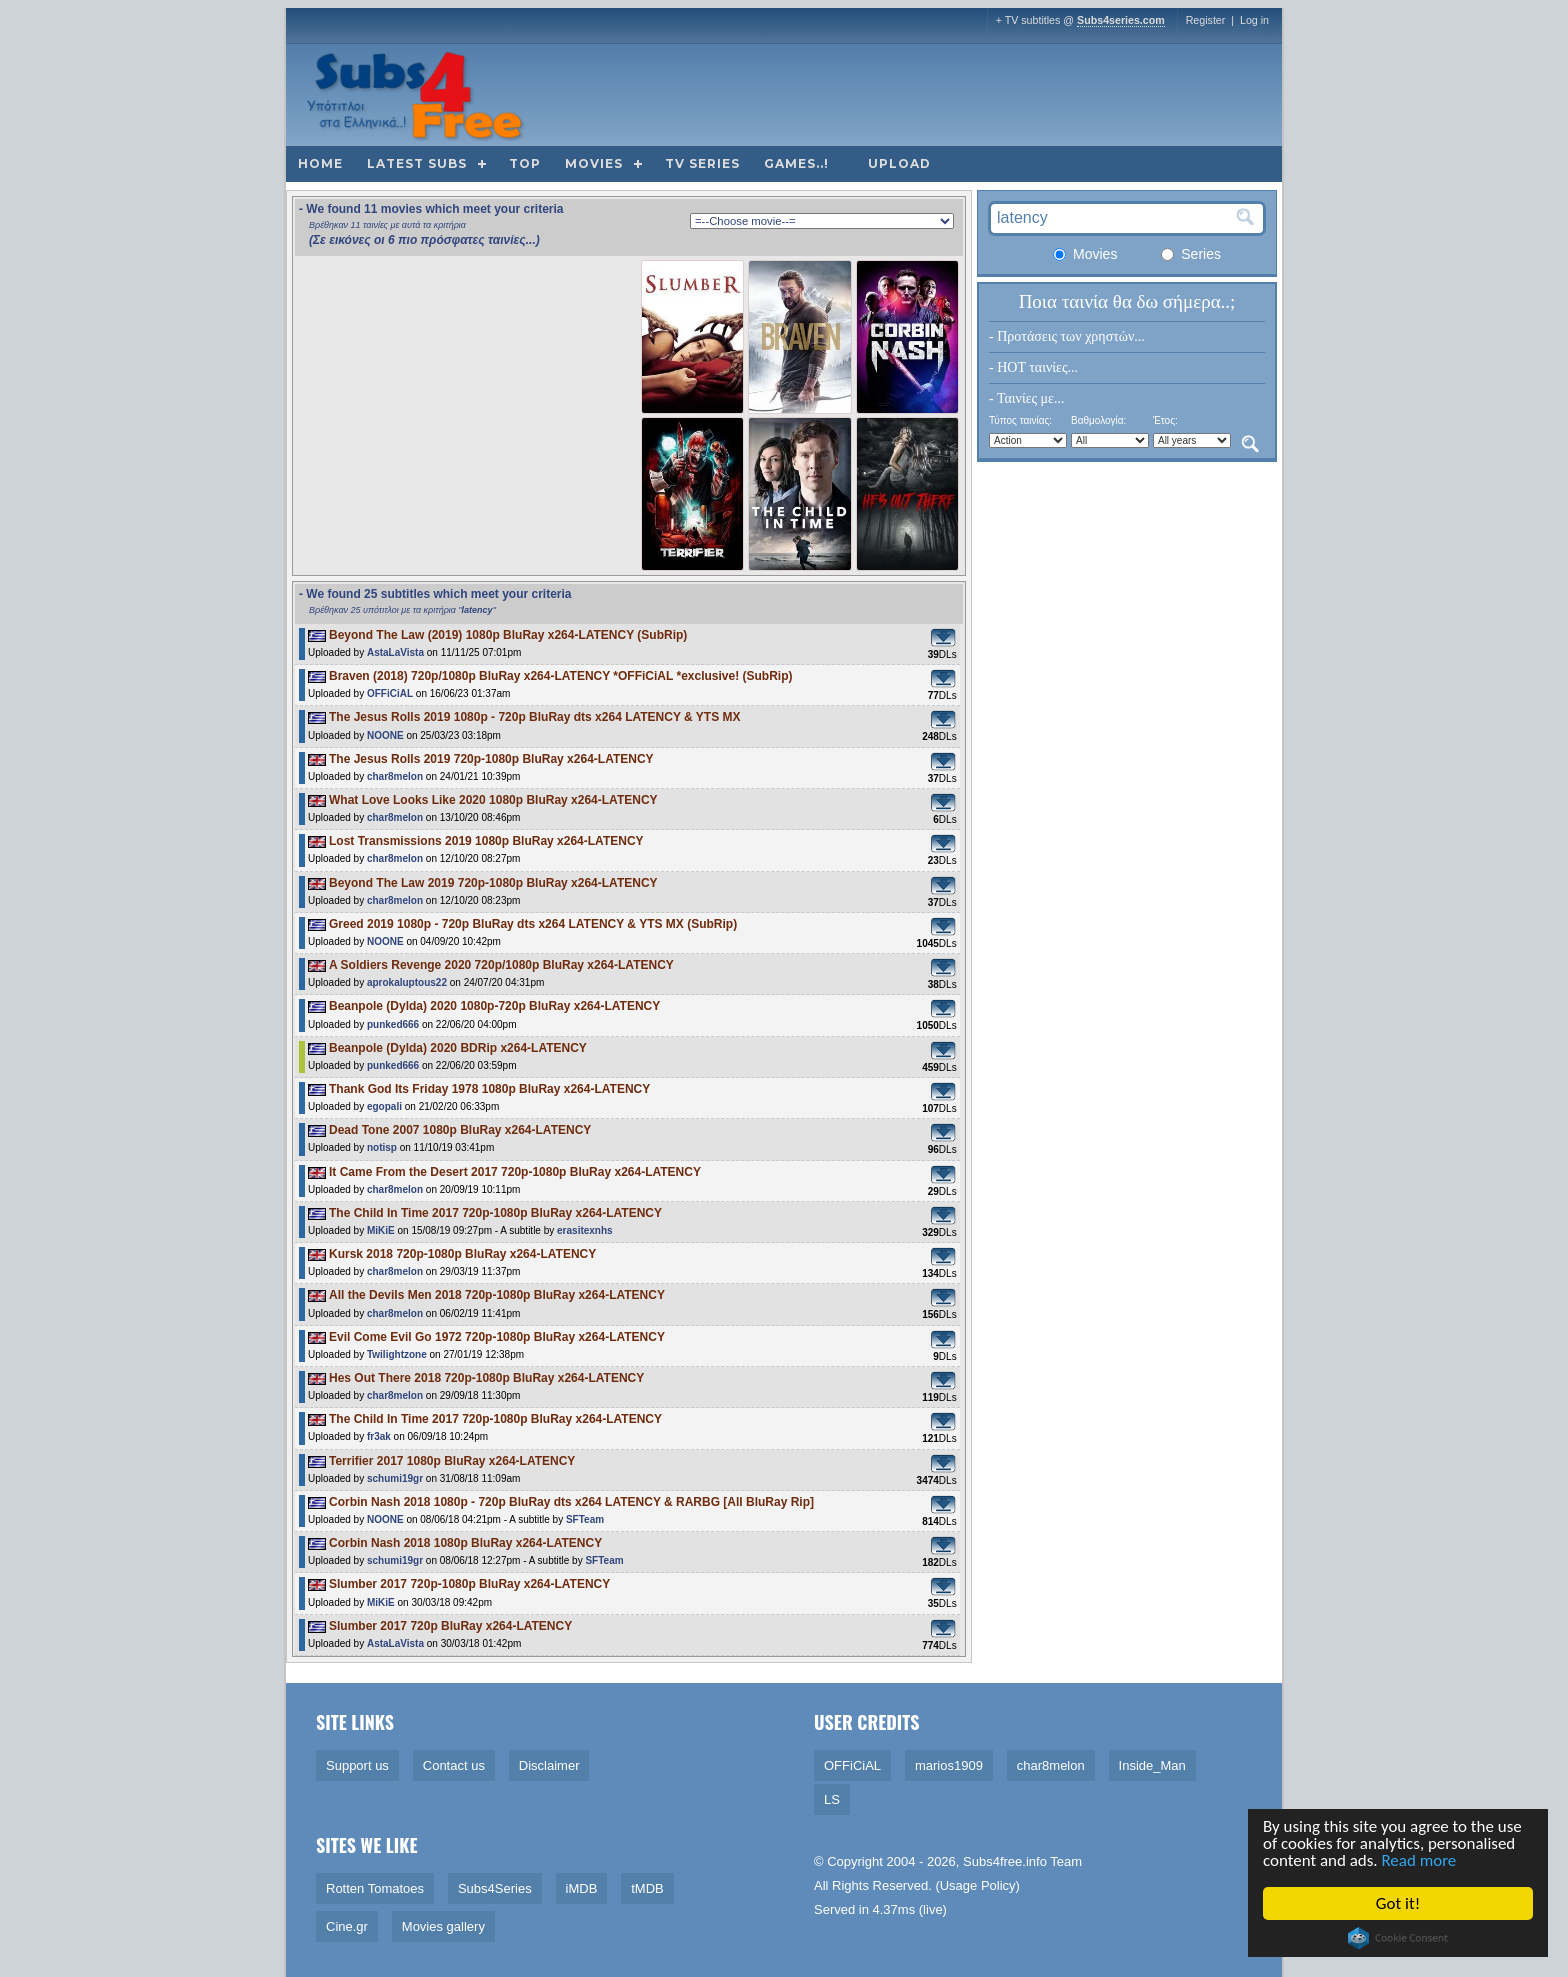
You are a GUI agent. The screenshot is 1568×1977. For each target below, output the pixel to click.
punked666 (393, 1024)
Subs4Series (495, 1888)
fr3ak (379, 1436)
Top (525, 163)
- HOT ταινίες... (1033, 367)
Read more (1420, 1861)
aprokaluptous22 (407, 982)
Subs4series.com (1121, 20)
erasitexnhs (585, 1230)
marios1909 (949, 1765)
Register (1206, 20)
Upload (899, 163)
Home (320, 163)
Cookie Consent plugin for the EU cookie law (1399, 1938)
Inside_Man (1152, 1765)
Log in (1254, 20)
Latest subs (417, 163)
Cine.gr (347, 1926)
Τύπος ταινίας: (1020, 420)
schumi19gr (395, 1478)
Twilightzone (397, 1354)
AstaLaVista (395, 652)
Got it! (1399, 1903)
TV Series (702, 163)
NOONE (385, 735)
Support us (357, 1765)
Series (1191, 254)
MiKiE (381, 1230)
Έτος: (1165, 420)
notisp (382, 1147)
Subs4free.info (1005, 1861)
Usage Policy (978, 1885)
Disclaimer (549, 1765)
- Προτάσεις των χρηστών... (1067, 336)
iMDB (582, 1888)
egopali (384, 1106)
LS (832, 1799)
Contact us (454, 1765)
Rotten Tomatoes (375, 1888)
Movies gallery (443, 1926)
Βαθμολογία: (1098, 420)
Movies (594, 163)
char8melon (395, 776)
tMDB (647, 1888)
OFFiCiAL (390, 693)
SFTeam (585, 1519)
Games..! (796, 163)
